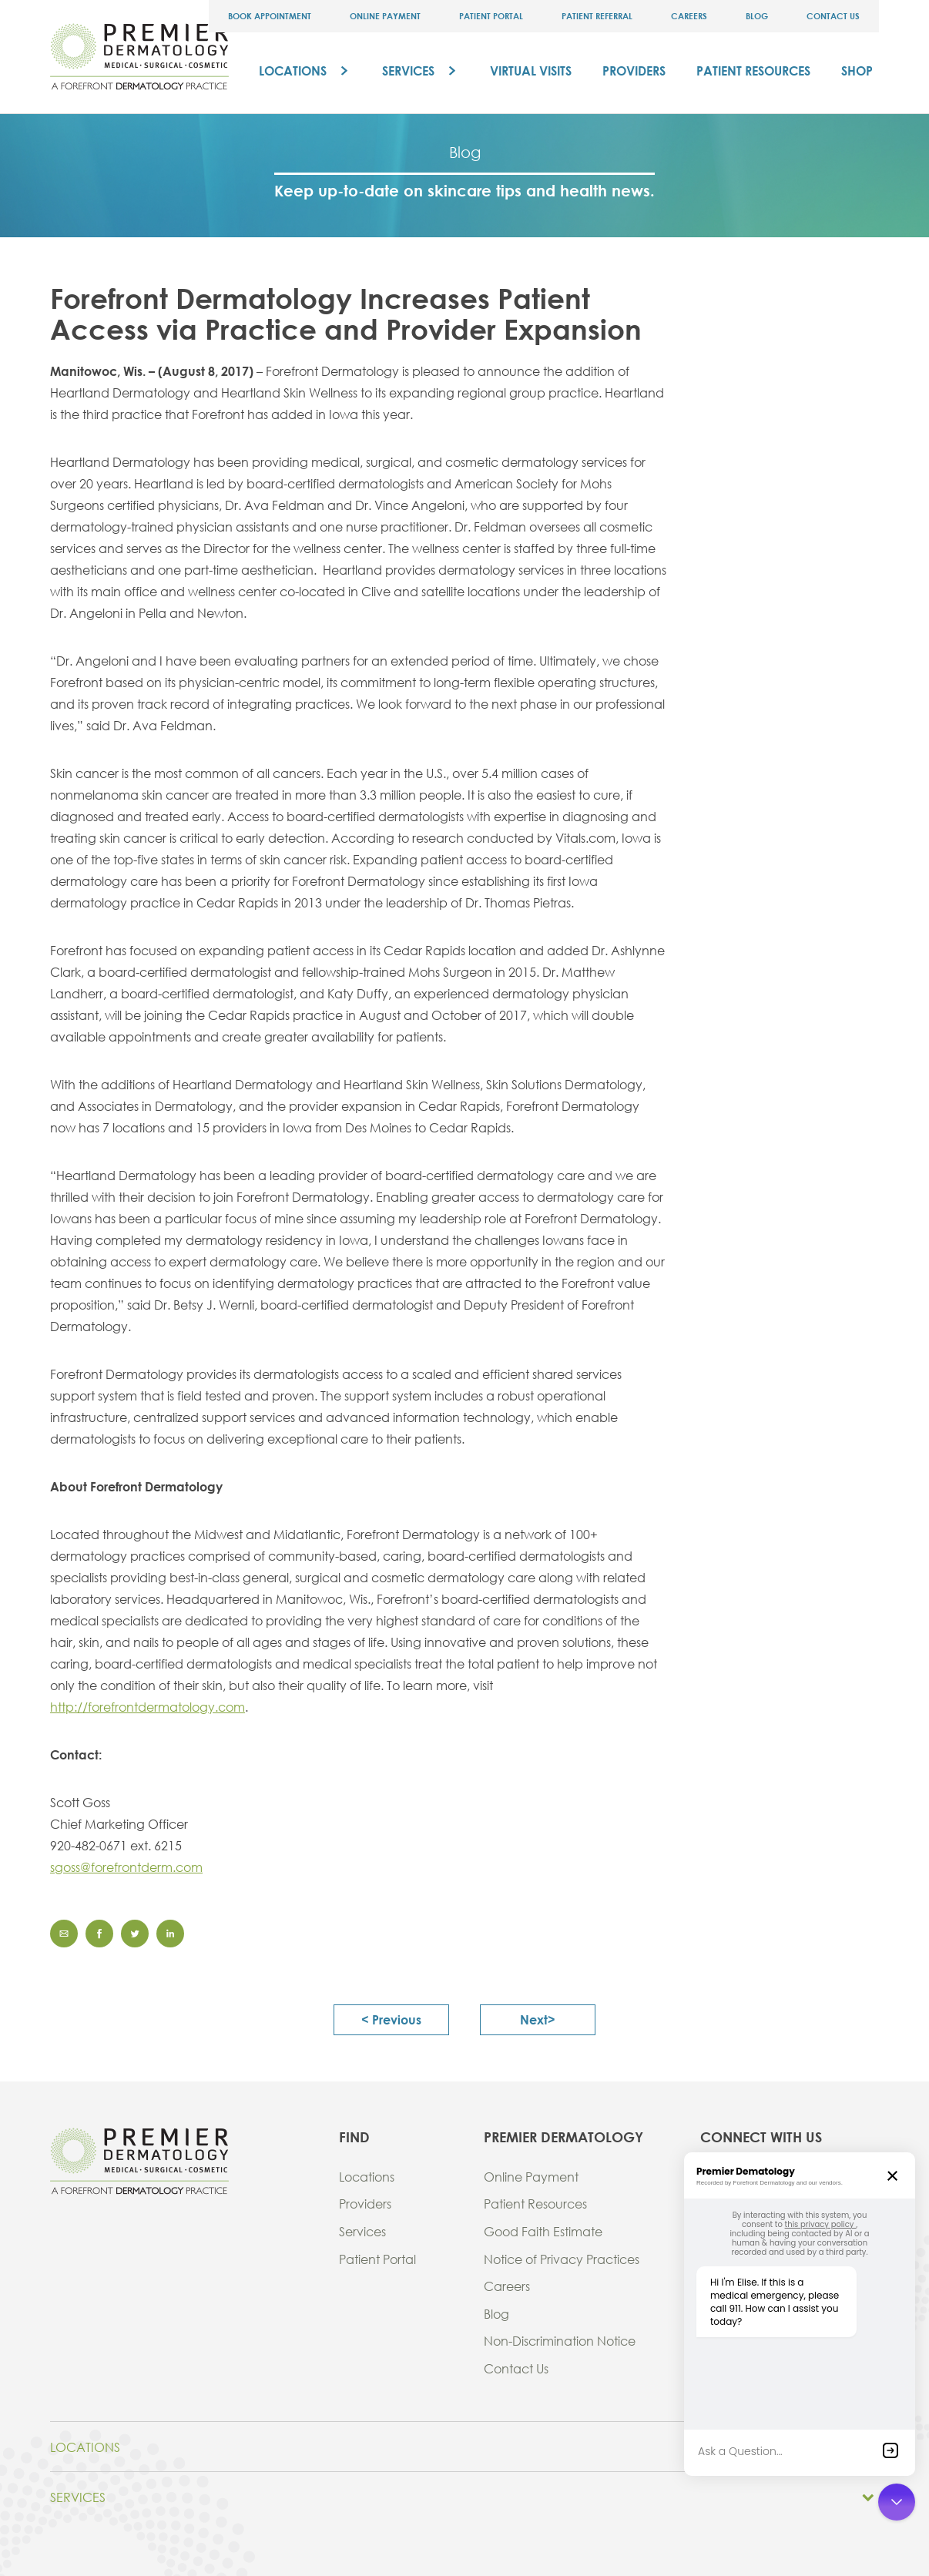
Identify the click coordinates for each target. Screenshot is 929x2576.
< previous (391, 2019)
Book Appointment (269, 16)
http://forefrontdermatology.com (147, 1707)
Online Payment (385, 16)
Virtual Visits (531, 70)
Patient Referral (597, 16)
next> (537, 2019)
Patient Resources (753, 70)
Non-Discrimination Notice (560, 2341)
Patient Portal (491, 16)
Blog (757, 16)
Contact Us (833, 16)
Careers (689, 16)
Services (408, 70)
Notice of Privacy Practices (561, 2259)
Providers (634, 70)
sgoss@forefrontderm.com (126, 1867)
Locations (293, 70)
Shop (857, 70)
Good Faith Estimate (543, 2231)
